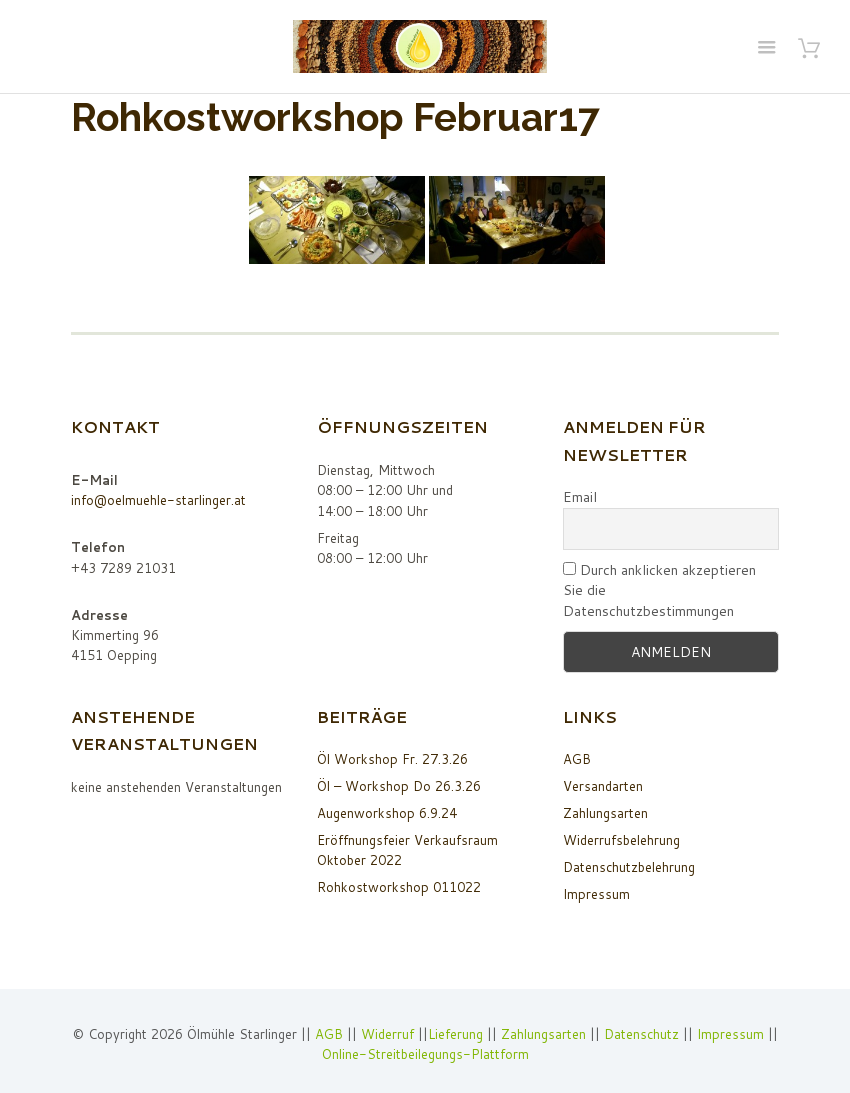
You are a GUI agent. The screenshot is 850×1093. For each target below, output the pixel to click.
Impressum (596, 894)
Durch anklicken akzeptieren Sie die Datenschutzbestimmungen (659, 590)
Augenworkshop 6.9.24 (387, 813)
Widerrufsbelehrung (621, 840)
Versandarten (603, 786)
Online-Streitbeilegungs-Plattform (425, 1054)
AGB (577, 759)
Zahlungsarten (605, 813)
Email (580, 497)
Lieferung (455, 1034)
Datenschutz (641, 1034)
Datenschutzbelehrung (629, 867)
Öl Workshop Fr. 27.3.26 (392, 759)
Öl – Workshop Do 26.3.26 (399, 786)
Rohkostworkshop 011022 (399, 887)
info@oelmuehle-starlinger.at (158, 500)
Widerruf (389, 1034)
